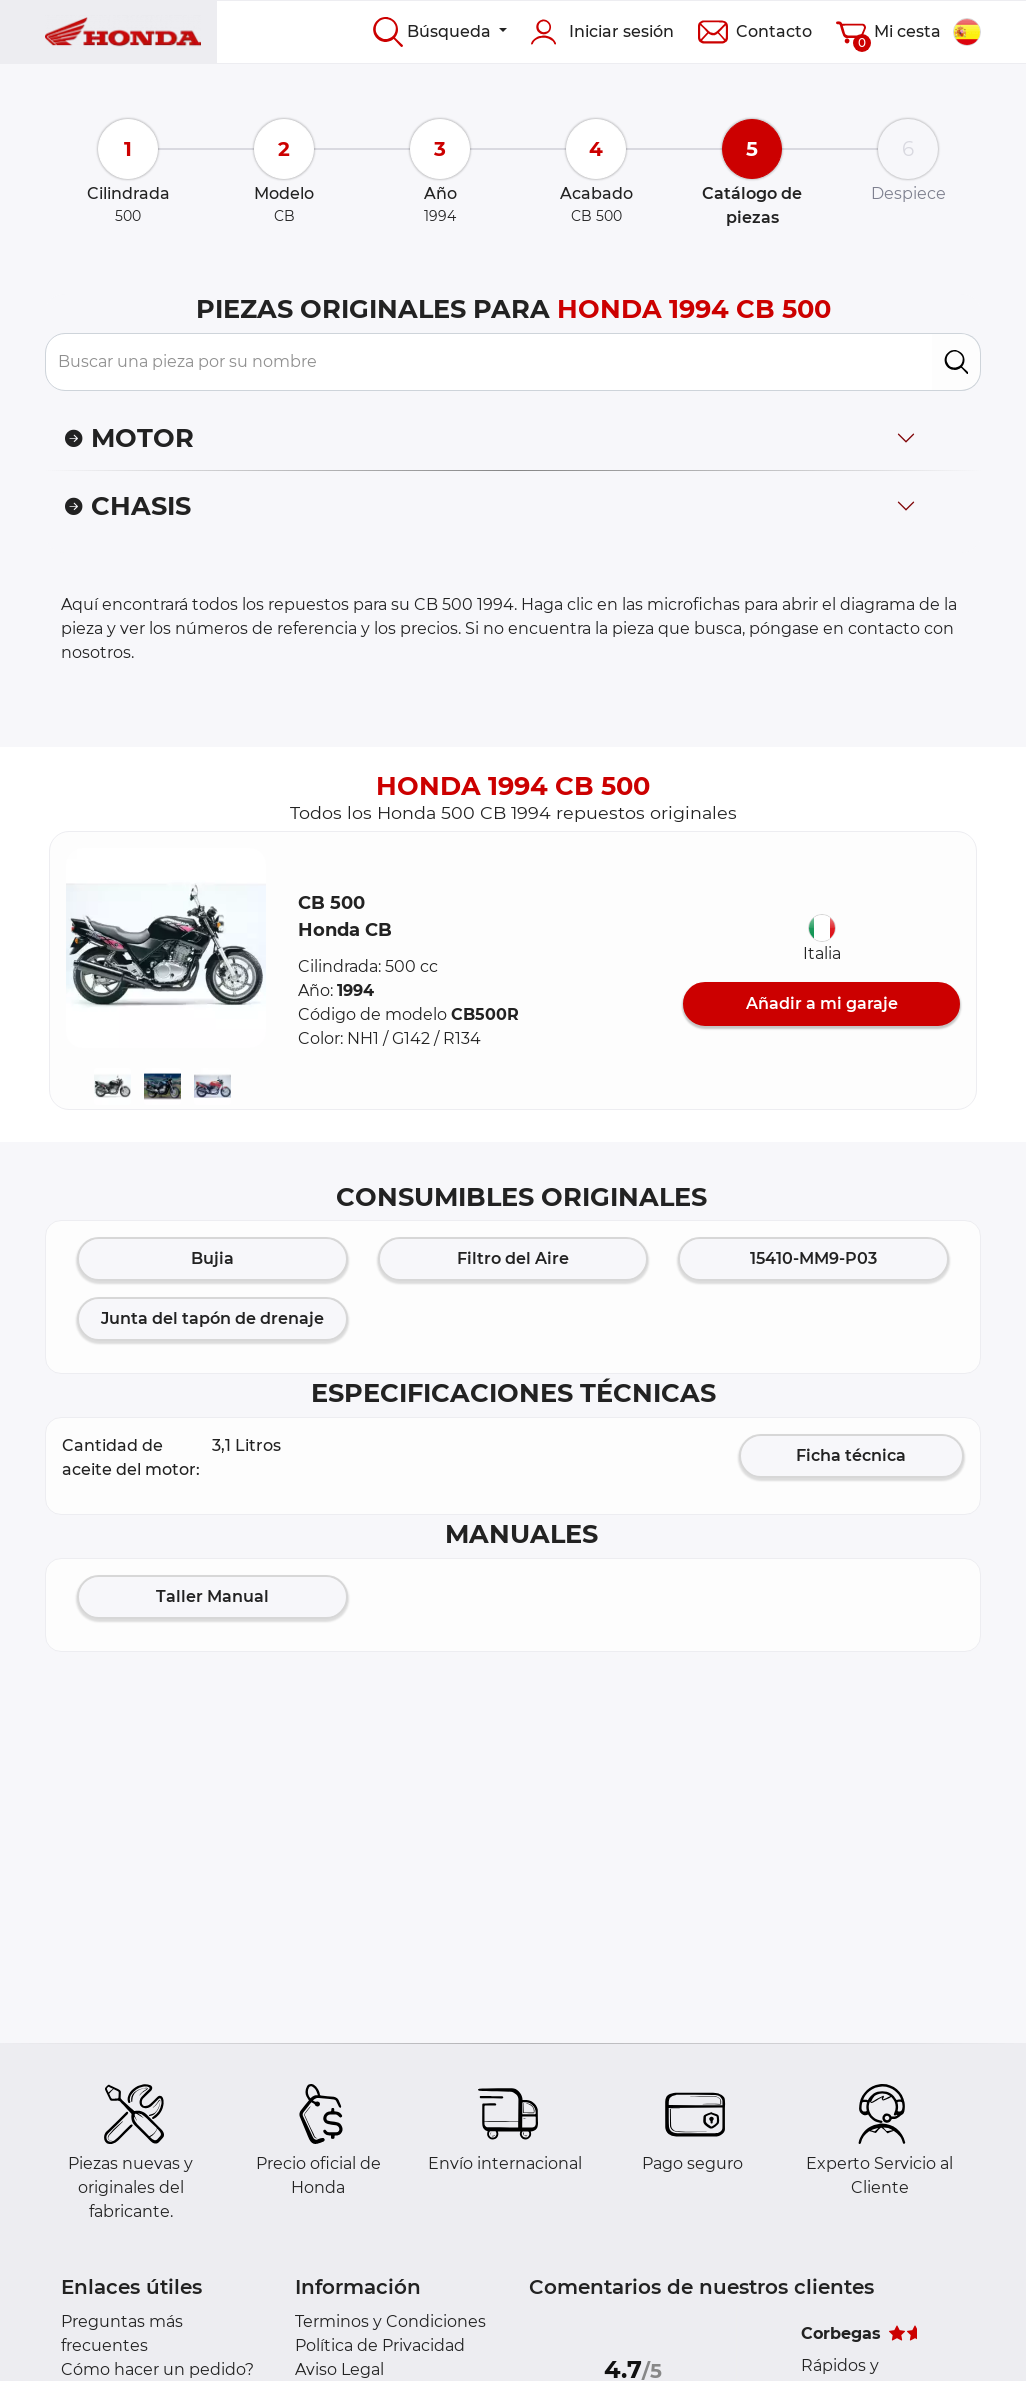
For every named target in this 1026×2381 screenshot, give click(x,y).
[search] (956, 362)
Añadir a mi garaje (822, 1003)
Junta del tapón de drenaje (212, 1318)
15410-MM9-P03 (813, 1258)
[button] (166, 948)
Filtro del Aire (513, 1258)
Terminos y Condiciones (390, 2321)
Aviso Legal (339, 2369)
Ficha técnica (851, 1455)
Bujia (212, 1258)
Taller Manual (212, 1596)
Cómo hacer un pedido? (157, 2369)
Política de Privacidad (380, 2345)
